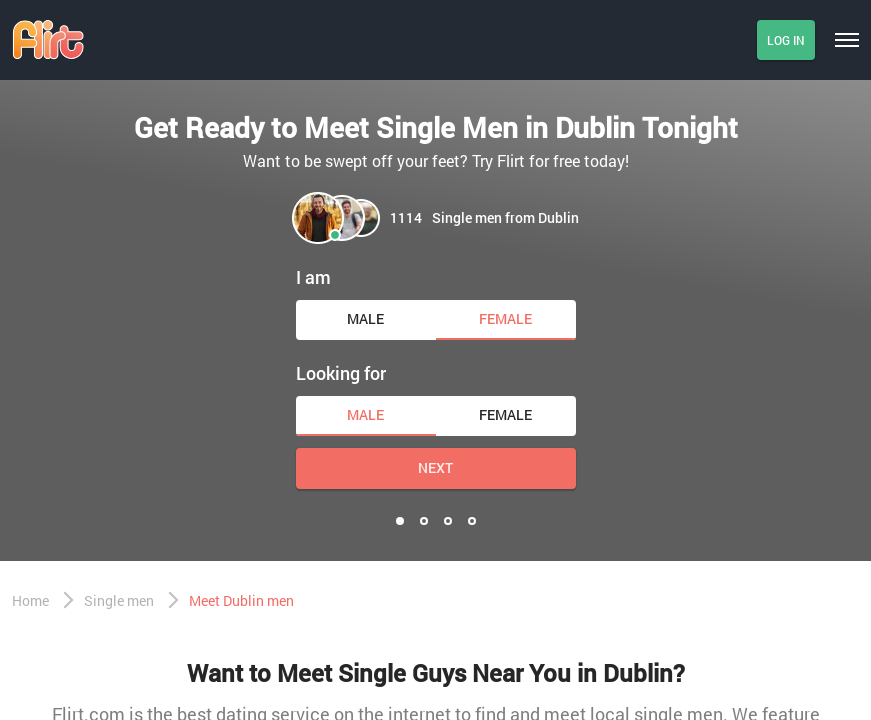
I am (313, 277)
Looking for (341, 373)
